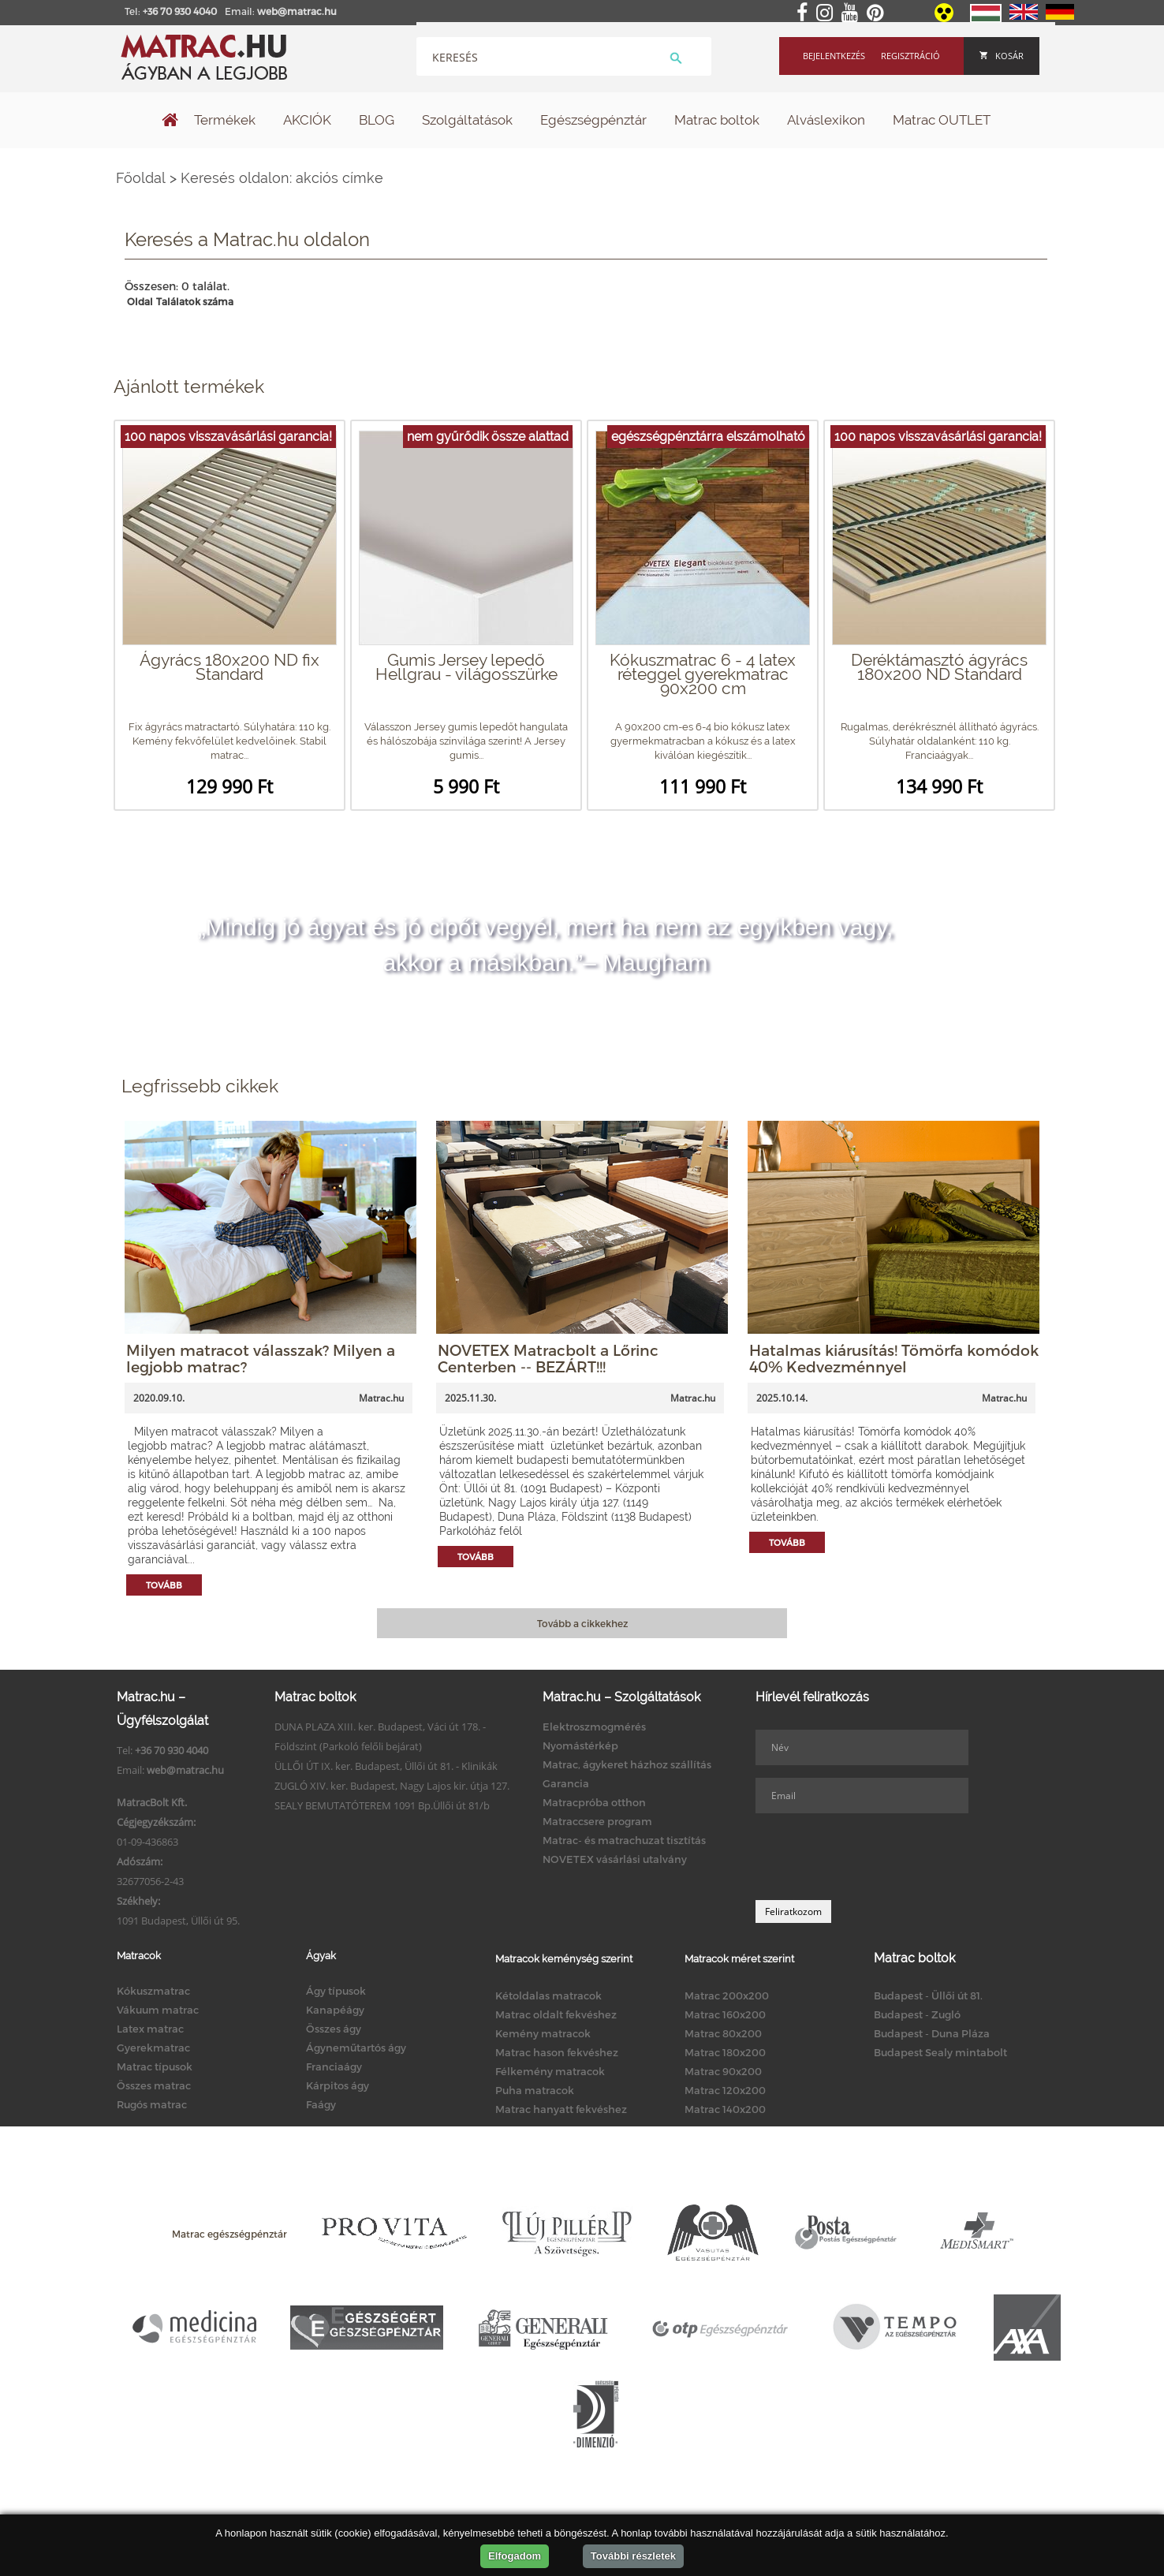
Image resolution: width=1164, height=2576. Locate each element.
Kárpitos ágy (337, 2085)
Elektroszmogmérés (594, 1726)
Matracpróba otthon (594, 1802)
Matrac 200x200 (727, 1995)
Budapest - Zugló (917, 2014)
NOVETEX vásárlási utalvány (615, 1859)
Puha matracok (534, 2090)
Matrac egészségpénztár (229, 2233)
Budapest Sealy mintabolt (940, 2052)
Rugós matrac (152, 2104)
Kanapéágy (335, 2009)
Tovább (164, 1585)
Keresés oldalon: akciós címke (282, 178)
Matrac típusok (154, 2066)
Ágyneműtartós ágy (356, 2047)
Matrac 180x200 (725, 2052)
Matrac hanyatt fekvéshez (561, 2109)
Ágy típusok (336, 1990)
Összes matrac (154, 2085)
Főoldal (141, 178)
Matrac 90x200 (723, 2071)
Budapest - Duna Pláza (932, 2033)
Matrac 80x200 (723, 2033)
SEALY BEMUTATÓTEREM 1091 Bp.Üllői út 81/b (382, 1805)
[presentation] (875, 1856)
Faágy (321, 2104)
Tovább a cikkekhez (582, 1623)
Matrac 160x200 (725, 2014)
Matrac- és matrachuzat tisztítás (624, 1840)
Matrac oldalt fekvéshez (556, 2014)
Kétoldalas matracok (548, 1995)
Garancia (566, 1783)
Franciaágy (334, 2066)
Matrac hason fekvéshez (556, 2052)
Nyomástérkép (580, 1745)
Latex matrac (150, 2028)
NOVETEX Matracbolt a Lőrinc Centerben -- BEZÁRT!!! (548, 1358)
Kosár (1001, 56)
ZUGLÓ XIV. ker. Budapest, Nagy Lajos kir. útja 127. (391, 1786)
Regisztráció (910, 56)
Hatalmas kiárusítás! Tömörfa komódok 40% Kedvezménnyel (894, 1358)
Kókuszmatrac (153, 1990)
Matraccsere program (597, 1821)
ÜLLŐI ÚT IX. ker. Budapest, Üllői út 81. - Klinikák (386, 1766)
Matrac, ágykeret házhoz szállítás (627, 1764)
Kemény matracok (543, 2033)
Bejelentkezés (834, 56)
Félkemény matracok (550, 2071)
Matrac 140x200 (725, 2109)
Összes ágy (333, 2028)
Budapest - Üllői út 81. (928, 1995)
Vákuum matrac (158, 2009)
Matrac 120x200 (725, 2090)
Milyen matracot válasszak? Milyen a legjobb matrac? (260, 1358)
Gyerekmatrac (153, 2047)
